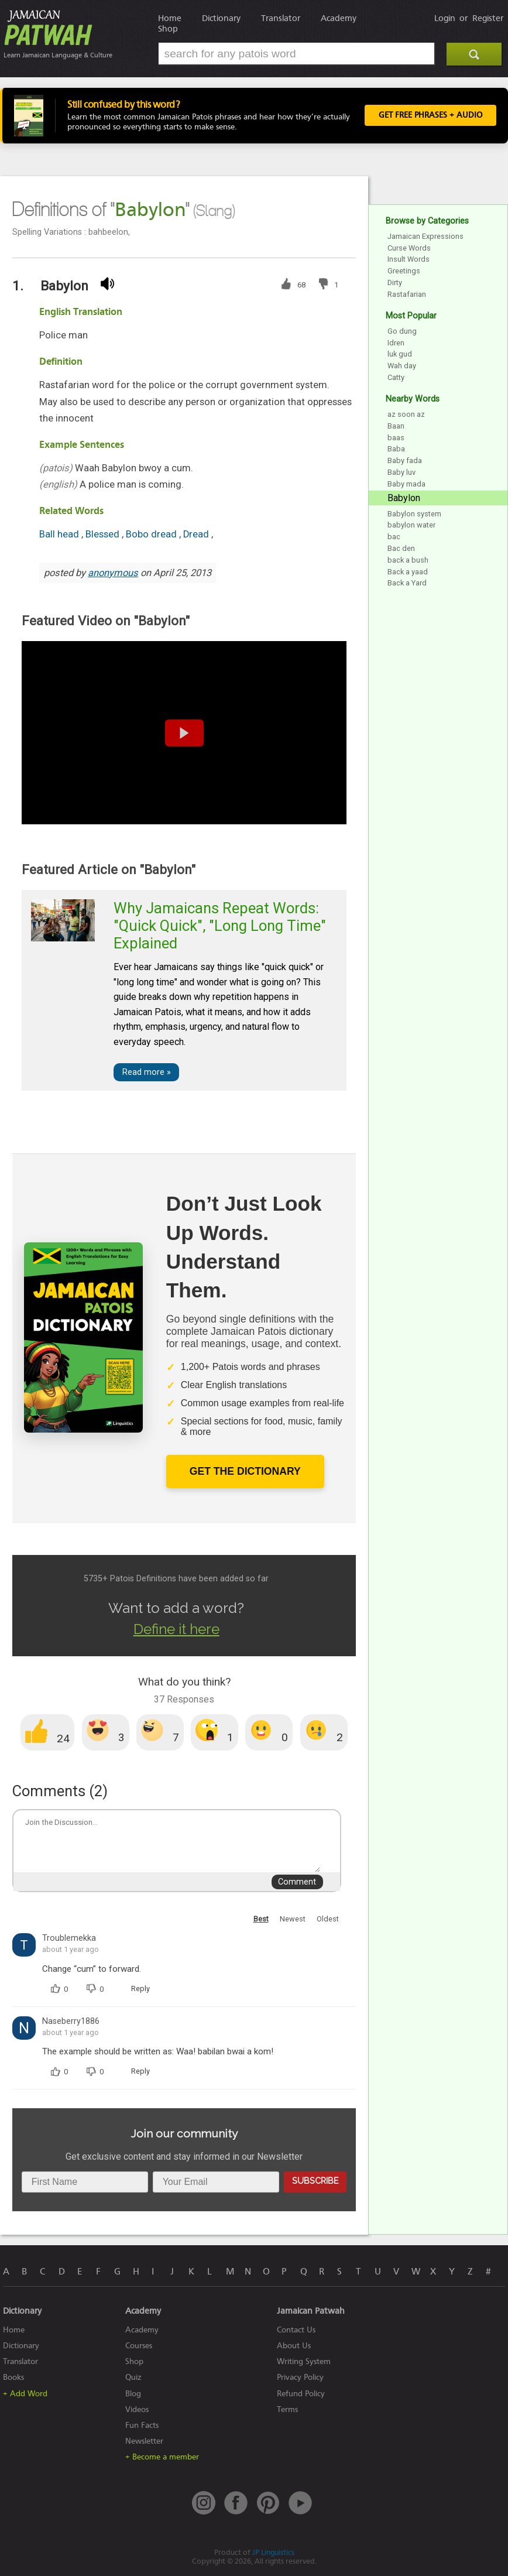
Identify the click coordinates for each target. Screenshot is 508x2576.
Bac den (401, 548)
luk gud (399, 354)
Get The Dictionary (245, 1471)
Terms (287, 2409)
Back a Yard (407, 582)
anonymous (113, 572)
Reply (140, 1988)
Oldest (328, 1918)
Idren (395, 342)
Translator (280, 18)
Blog (133, 2394)
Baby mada (406, 483)
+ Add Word (25, 2394)
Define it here (176, 1629)
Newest (293, 1918)
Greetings (403, 270)
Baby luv (401, 472)
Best (261, 1918)
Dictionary (221, 18)
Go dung (402, 331)
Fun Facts (142, 2425)
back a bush (407, 560)
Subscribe (315, 2181)
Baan (395, 426)
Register (487, 18)
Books (13, 2377)
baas (395, 437)
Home (169, 18)
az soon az (406, 414)
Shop (168, 28)
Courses (138, 2346)
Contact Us (296, 2330)
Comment (297, 1882)
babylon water (411, 524)
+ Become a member (162, 2457)
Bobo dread (152, 534)
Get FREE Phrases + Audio (430, 115)
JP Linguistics (273, 2552)
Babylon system (414, 513)
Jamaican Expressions (425, 236)
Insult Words (408, 259)
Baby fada (404, 460)
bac (393, 536)
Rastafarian (406, 294)
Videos (137, 2409)
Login (444, 18)
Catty (395, 377)
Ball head (60, 534)
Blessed (103, 534)
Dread (197, 534)
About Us (294, 2346)
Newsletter (144, 2441)
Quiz (133, 2377)
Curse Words (409, 248)
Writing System (304, 2361)
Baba (396, 448)
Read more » (146, 1072)
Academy (338, 18)
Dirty (394, 282)
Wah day (401, 365)
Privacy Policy (300, 2377)
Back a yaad (407, 571)
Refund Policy (301, 2394)
